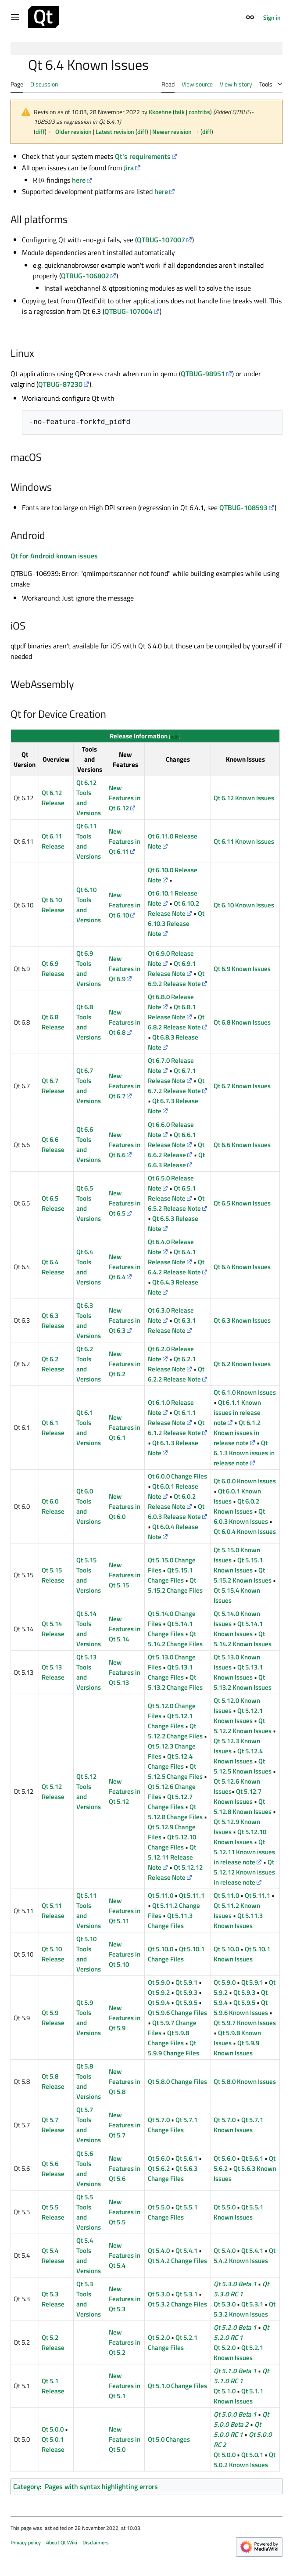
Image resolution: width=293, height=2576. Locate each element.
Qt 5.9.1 (186, 1982)
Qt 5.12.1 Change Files (170, 1721)
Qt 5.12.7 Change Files (170, 1802)
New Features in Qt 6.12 (124, 798)
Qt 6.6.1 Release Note (172, 1140)
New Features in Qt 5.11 (124, 1911)
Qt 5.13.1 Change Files (170, 1672)
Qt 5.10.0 (160, 1949)
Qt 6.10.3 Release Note (176, 923)
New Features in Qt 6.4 (124, 1267)
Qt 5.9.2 (159, 1992)
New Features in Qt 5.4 (124, 2255)
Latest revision (115, 131)
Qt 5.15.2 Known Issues (243, 1575)
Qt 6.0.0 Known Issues (245, 1481)
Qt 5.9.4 (159, 2002)
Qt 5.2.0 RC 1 (241, 2332)
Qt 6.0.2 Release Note (172, 1501)
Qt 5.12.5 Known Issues (243, 1766)
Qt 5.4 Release (53, 2255)
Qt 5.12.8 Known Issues (243, 1806)
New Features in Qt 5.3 (124, 2299)
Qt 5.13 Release (53, 1672)
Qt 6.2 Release (53, 1364)
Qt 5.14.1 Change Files (170, 1629)
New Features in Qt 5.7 (124, 2125)
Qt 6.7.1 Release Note (172, 1075)
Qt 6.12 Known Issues (244, 798)
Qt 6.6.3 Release (176, 1160)
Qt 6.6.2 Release (176, 1150)
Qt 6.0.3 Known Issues (241, 1516)
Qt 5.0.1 (252, 2455)
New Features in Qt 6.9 (124, 968)
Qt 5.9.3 (186, 1992)
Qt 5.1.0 (225, 2391)
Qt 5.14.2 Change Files (175, 1639)
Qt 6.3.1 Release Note (172, 1325)
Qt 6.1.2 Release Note (176, 1428)
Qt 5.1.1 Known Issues (238, 2396)
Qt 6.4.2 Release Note (176, 1267)
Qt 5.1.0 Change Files (177, 2386)
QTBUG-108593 (243, 507)
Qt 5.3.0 (159, 2294)
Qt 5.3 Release (53, 2299)
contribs (199, 111)
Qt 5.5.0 (159, 2207)
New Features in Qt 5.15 (124, 1575)
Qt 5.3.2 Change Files (177, 2304)
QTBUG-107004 (128, 311)
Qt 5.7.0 (159, 2120)
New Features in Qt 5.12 (124, 1791)
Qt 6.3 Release (53, 1320)
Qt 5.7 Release (53, 2125)
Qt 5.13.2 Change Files (175, 1682)
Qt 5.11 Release (53, 1910)
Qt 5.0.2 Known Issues (244, 2460)
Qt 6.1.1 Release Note (172, 1417)
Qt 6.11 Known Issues (244, 841)
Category (26, 2486)
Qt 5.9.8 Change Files (168, 2038)
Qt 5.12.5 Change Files (175, 1771)
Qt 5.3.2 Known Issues (244, 2309)
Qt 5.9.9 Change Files (173, 2048)
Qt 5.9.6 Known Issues (241, 2007)
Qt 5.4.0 (159, 2250)
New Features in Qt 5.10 (124, 1954)
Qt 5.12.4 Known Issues (238, 1756)
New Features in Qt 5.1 (124, 2386)
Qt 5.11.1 (191, 1895)
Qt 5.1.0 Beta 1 (235, 2371)
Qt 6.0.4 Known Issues (245, 1531)
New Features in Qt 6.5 (124, 1203)
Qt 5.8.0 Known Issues (245, 2081)
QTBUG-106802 (85, 275)
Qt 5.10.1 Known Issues (242, 1954)
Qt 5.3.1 (186, 2294)
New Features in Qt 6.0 (124, 1506)
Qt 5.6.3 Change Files (172, 2173)
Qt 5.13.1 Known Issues (238, 1672)
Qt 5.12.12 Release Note (175, 1872)
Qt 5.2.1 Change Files (172, 2342)
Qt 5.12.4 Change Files (170, 1761)
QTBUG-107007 (161, 239)
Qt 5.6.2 (159, 2168)
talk (180, 111)
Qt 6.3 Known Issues (242, 1320)
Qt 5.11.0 (160, 1895)
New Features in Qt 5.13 (124, 1672)
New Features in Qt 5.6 (124, 2168)
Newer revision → (175, 131)
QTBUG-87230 (60, 384)
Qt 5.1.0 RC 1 (241, 2376)
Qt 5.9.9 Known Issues (236, 2048)
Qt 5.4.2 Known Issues (244, 2255)
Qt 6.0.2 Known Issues (236, 1506)
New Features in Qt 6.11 (124, 841)
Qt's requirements (143, 156)
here (79, 180)
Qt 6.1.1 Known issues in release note (237, 1412)
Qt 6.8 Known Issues (242, 1022)
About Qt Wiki (61, 2542)
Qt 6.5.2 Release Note (176, 1203)
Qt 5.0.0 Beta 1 (235, 2414)
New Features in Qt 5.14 (124, 1629)
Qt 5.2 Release (53, 2342)
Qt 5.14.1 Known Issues (238, 1629)
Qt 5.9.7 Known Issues (245, 2023)
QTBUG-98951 (203, 373)
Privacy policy (26, 2542)
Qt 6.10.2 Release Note (173, 908)
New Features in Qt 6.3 (124, 1320)
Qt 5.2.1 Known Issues (238, 2352)
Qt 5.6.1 (186, 2158)
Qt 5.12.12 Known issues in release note (244, 1872)
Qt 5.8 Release (53, 2081)
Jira (129, 167)
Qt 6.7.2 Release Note (176, 1086)
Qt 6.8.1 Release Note (172, 1012)
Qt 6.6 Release (53, 1144)
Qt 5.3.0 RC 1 (241, 2289)
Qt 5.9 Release (53, 2018)
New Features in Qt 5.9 (124, 2018)
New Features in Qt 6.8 (124, 1022)
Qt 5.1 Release (53, 2386)
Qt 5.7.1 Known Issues (238, 2125)
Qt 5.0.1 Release (53, 2444)
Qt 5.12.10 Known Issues (240, 1837)
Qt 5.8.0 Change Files (177, 2081)
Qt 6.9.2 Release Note (176, 978)
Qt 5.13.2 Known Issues (243, 1682)
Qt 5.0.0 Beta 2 (241, 2419)
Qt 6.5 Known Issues (242, 1203)
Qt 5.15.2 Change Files (175, 1585)
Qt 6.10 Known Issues (244, 905)
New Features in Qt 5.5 (124, 2212)
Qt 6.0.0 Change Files (177, 1476)
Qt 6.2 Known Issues (242, 1364)
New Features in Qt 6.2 (124, 1364)
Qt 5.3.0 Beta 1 (235, 2284)
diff (40, 131)
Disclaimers (95, 2542)
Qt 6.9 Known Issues (242, 969)
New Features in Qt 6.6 (124, 1145)
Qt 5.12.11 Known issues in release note (244, 1852)
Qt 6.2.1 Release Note (172, 1364)
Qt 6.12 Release (53, 798)
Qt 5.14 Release (53, 1629)
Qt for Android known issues (54, 555)
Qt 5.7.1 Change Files (172, 2125)
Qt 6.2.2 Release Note (176, 1374)
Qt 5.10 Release (53, 1954)
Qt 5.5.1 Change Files (172, 2212)
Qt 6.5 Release (53, 1203)
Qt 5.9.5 (186, 2002)
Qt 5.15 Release (53, 1575)
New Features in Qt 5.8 (124, 2081)
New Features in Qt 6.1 (124, 1427)
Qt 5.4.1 (186, 2250)
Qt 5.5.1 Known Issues (238, 2212)
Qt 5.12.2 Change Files (175, 1731)
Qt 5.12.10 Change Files (172, 1842)
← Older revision (70, 131)
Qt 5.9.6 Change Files (177, 2013)
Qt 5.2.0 (159, 2337)
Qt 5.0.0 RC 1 (237, 2429)
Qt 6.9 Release (53, 968)
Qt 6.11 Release (53, 841)
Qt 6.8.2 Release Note (176, 1022)
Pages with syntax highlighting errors (101, 2486)
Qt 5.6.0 (159, 2158)
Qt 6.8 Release (53, 1022)
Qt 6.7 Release (53, 1086)
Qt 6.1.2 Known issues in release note (237, 1433)
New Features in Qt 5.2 (124, 2342)
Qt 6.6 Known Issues (242, 1145)
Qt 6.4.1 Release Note (172, 1257)
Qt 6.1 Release (53, 1428)
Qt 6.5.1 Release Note (172, 1193)
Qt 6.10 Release (53, 905)
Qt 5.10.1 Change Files (176, 1954)
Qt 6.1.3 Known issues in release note (244, 1453)
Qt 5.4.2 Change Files (177, 2261)
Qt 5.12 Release (53, 1791)
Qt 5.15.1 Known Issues (238, 1565)
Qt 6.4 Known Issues (242, 1267)
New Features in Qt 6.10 (124, 905)
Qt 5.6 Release (53, 2169)
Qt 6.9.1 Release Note (172, 968)
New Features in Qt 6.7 (124, 1086)
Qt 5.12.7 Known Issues (237, 1796)
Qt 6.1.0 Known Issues (245, 1392)
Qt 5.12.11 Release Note (172, 1857)
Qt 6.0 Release (53, 1506)
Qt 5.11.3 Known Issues (238, 1920)
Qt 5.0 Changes (169, 2439)
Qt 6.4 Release (53, 1267)
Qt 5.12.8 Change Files (175, 1812)
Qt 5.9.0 (159, 1982)
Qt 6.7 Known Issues (242, 1086)
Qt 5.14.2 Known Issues (243, 1639)
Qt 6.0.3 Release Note (176, 1511)
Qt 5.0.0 (53, 2429)
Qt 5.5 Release (53, 2212)
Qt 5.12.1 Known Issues (238, 1715)
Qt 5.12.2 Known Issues (243, 1726)
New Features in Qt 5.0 (124, 2439)
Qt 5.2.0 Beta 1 (235, 2327)
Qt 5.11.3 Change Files (170, 1920)
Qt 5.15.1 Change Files (170, 1575)
